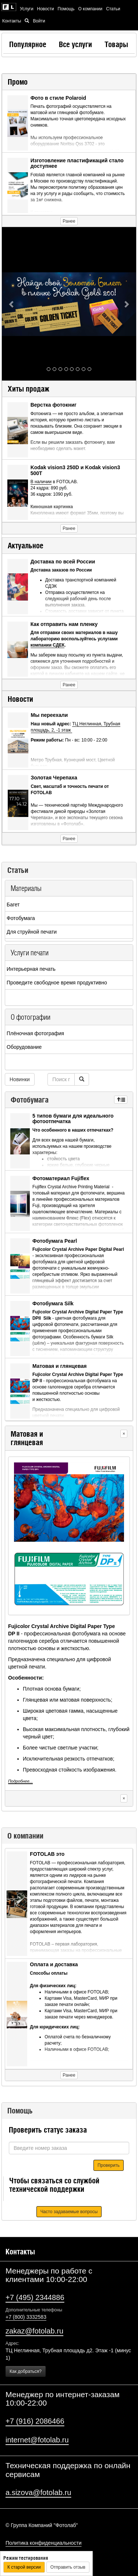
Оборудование (24, 1047)
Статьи (113, 8)
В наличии (41, 481)
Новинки (20, 1079)
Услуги (26, 8)
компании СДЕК (48, 645)
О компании (90, 8)
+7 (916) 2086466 (35, 2421)
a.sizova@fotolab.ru (38, 2492)
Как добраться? (26, 2371)
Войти (39, 21)
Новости (45, 8)
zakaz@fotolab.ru (34, 2331)
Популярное (27, 44)
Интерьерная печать (31, 969)
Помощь (66, 8)
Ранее (69, 221)
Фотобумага (21, 918)
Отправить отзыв (67, 2567)
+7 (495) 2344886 (35, 2297)
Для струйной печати (32, 932)
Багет (13, 904)
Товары (116, 44)
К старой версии (24, 2567)
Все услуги (75, 44)
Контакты (11, 21)
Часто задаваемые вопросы (69, 2211)
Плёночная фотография (35, 1033)
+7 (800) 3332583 (26, 2317)
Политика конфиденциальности (44, 2543)
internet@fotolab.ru (37, 2440)
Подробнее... (20, 1781)
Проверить (109, 2165)
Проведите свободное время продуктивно (57, 983)
